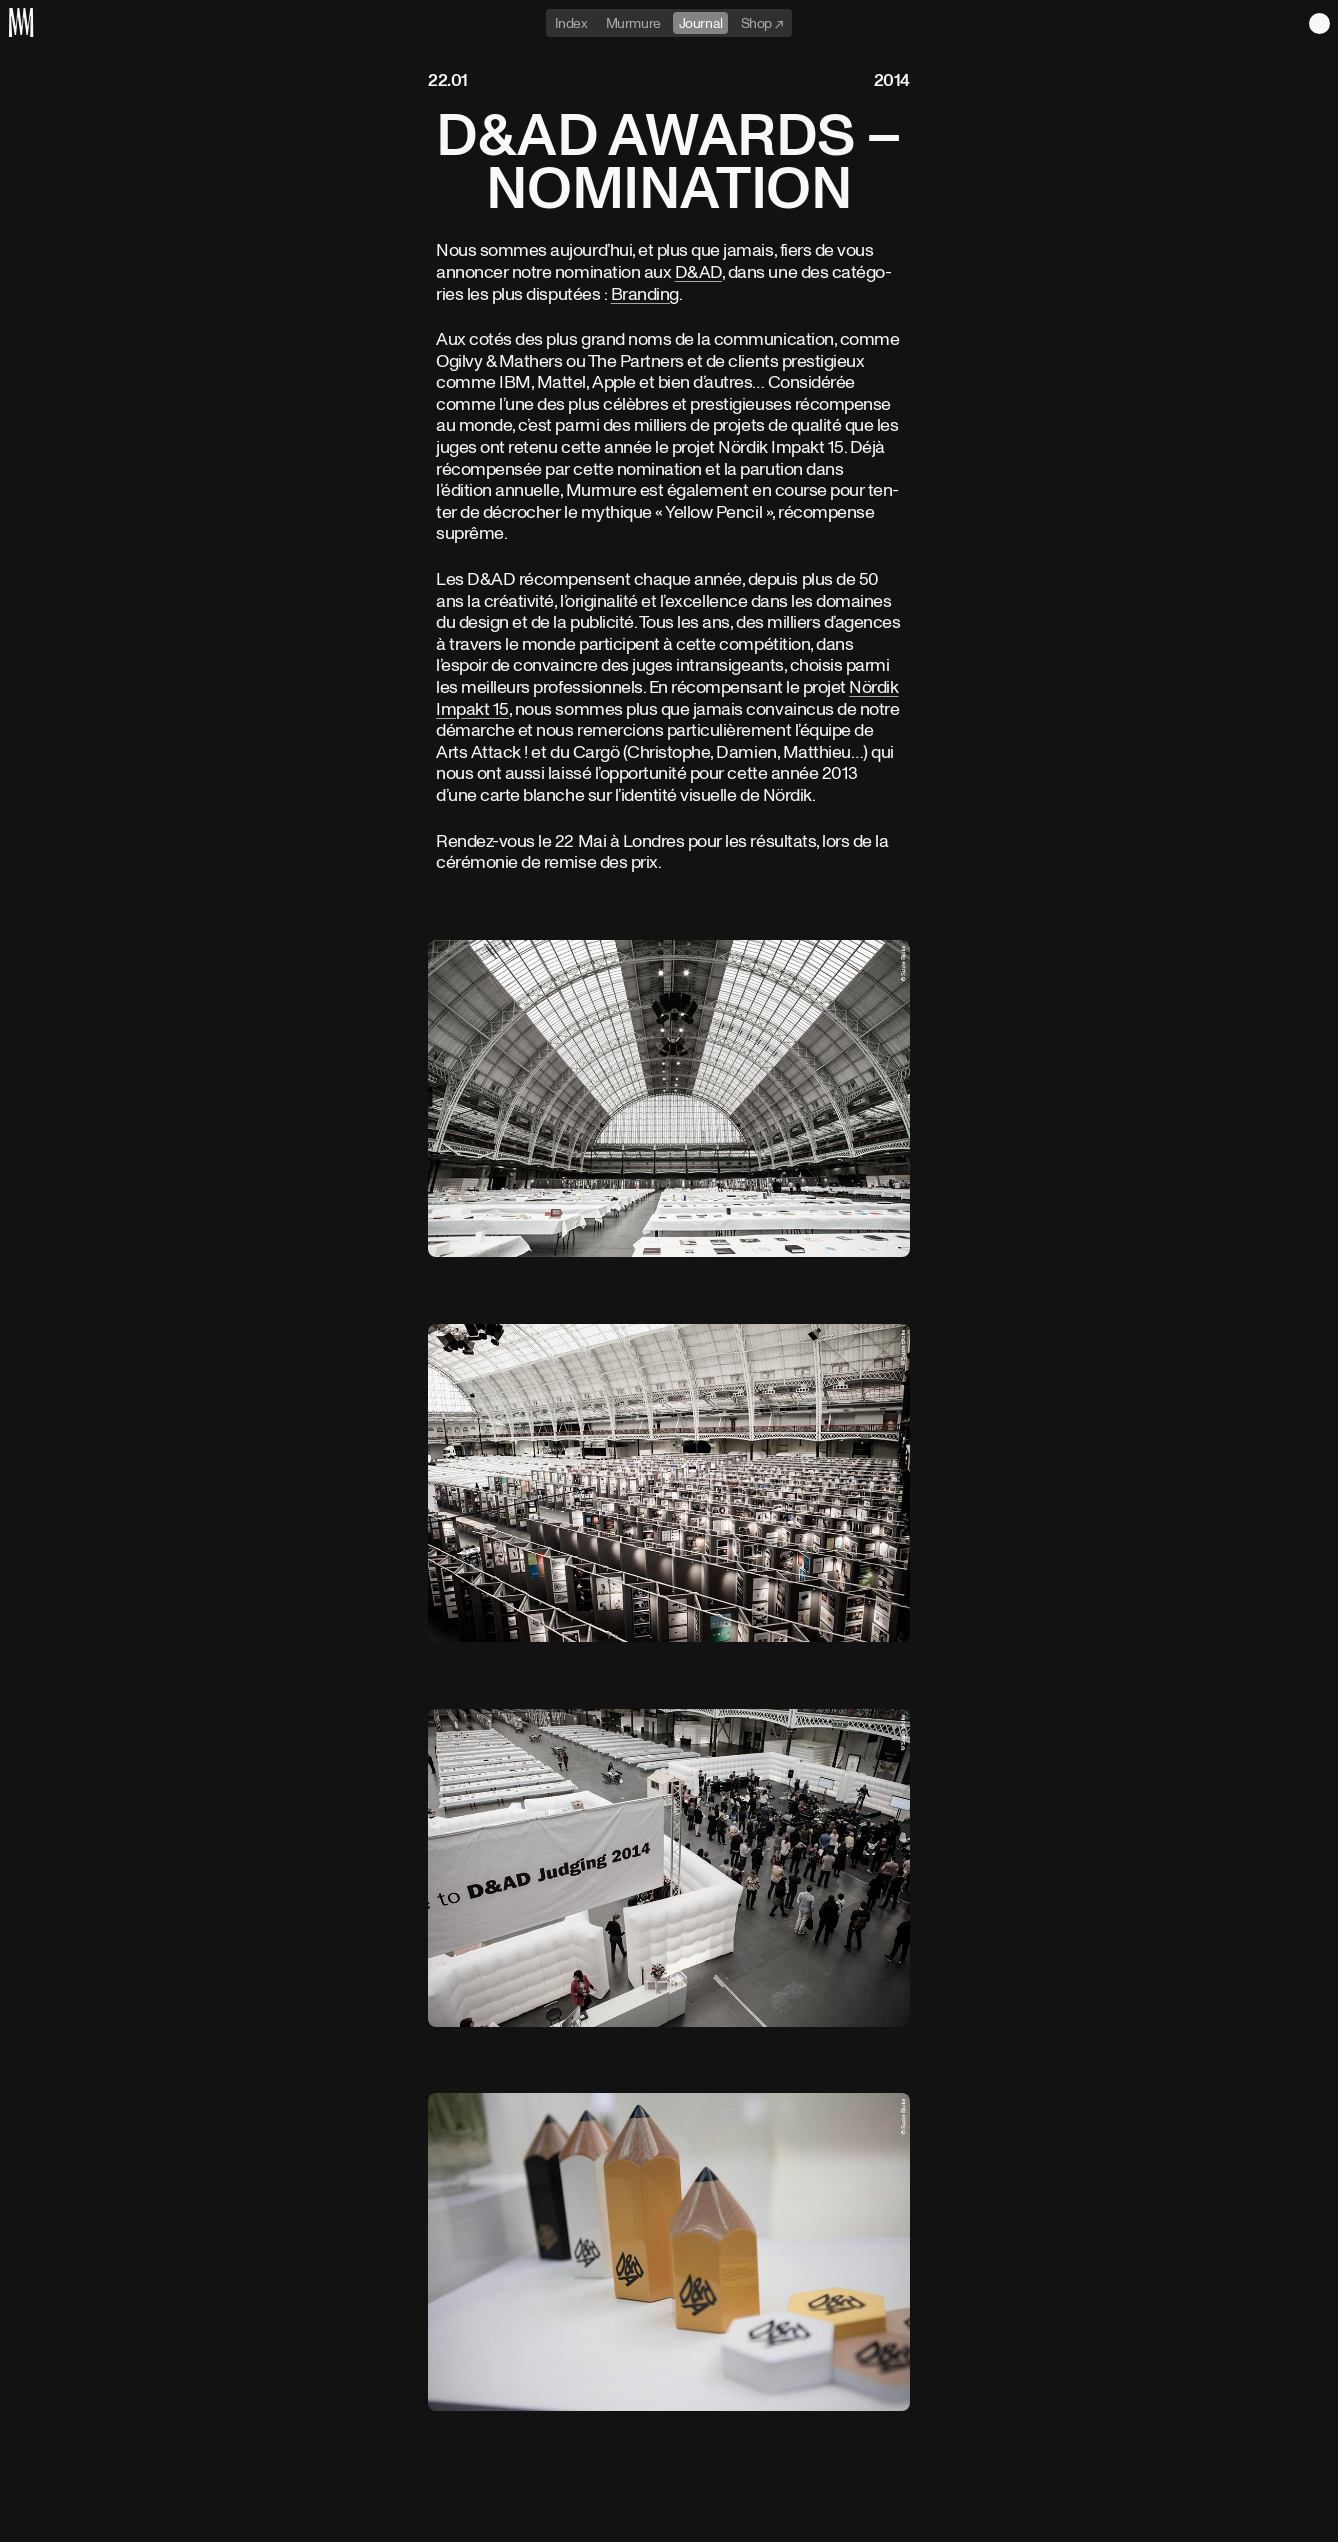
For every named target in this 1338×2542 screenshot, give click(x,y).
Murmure (633, 22)
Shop (758, 22)
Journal (701, 22)
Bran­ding (645, 293)
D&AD (698, 271)
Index (571, 22)
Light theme (1319, 23)
